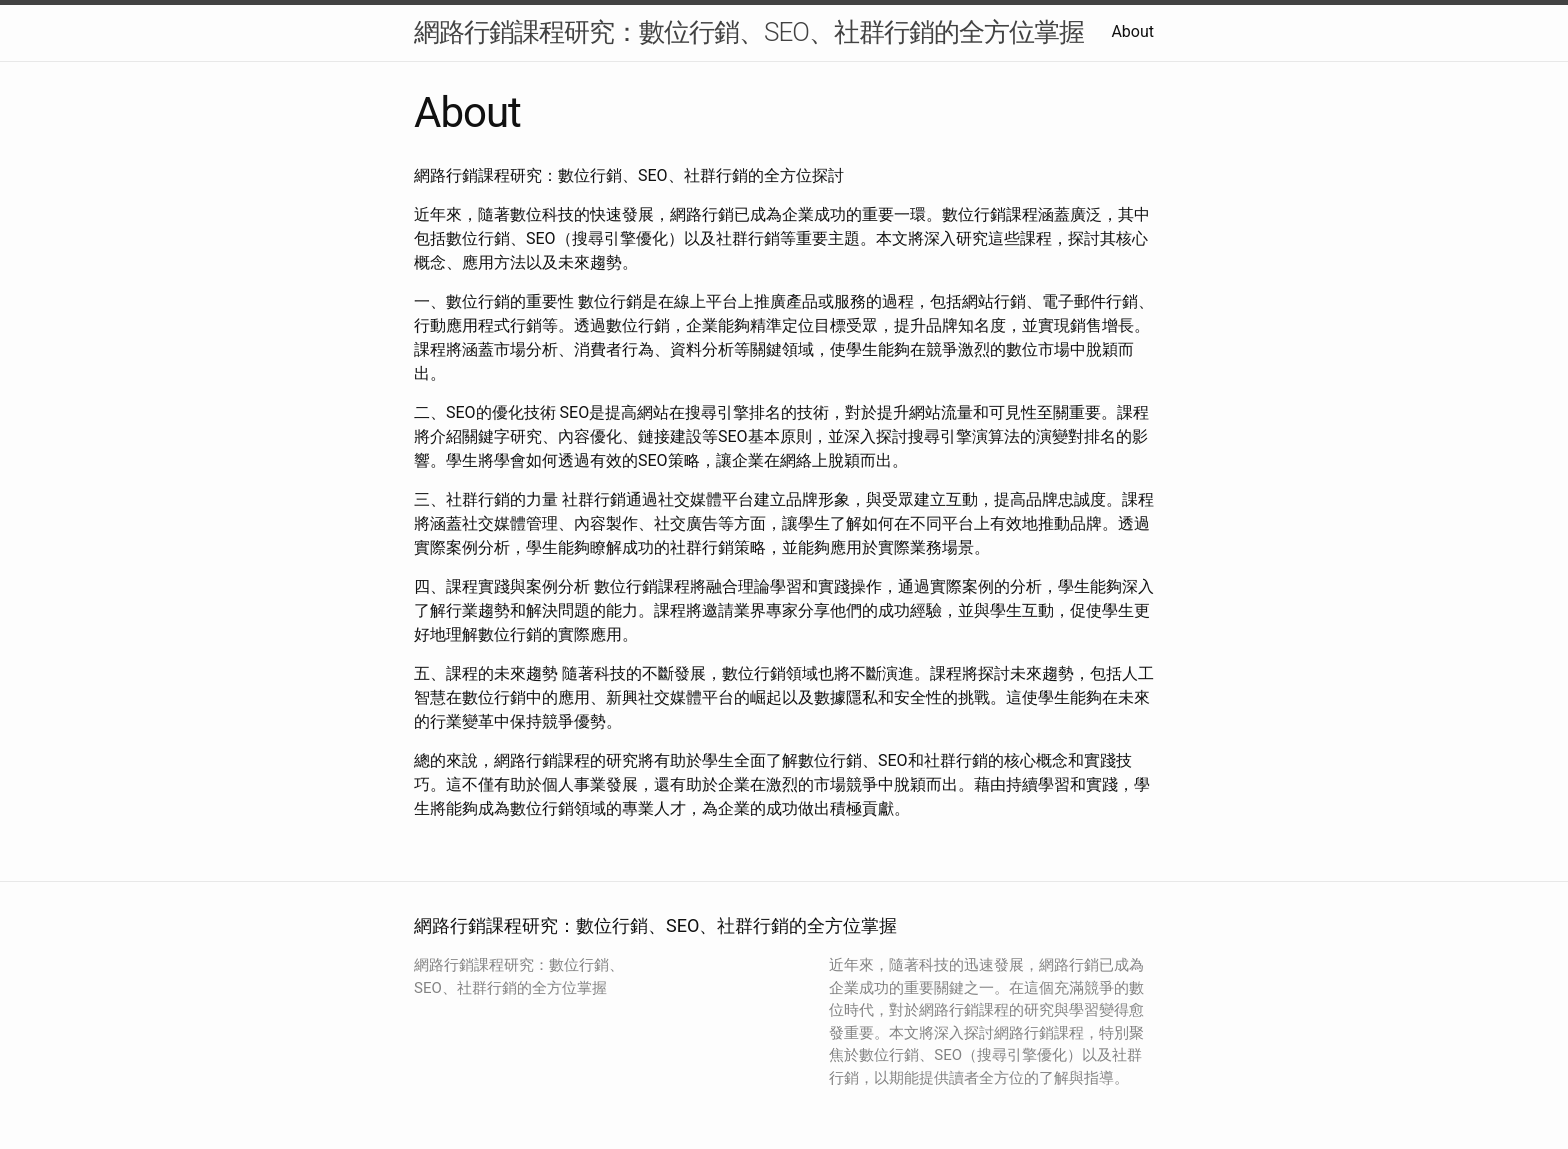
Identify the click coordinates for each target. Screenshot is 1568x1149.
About (1132, 31)
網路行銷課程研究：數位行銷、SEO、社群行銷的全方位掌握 (749, 32)
